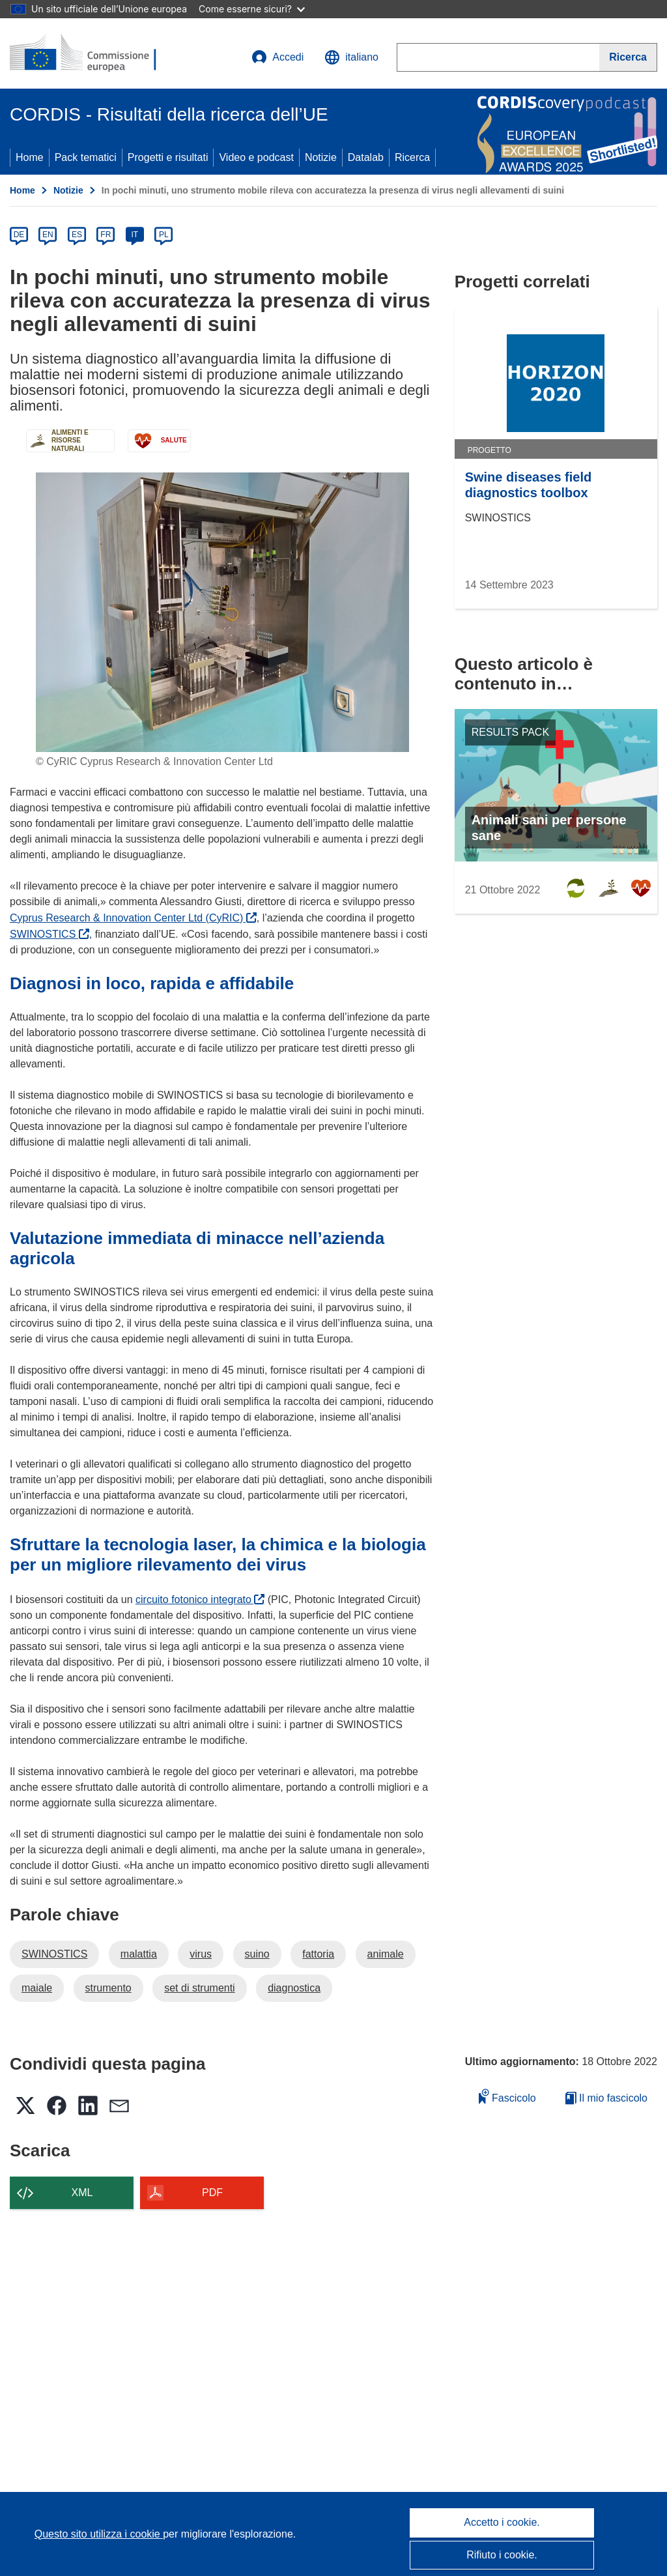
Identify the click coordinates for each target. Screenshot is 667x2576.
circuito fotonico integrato (199, 1599)
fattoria (318, 1954)
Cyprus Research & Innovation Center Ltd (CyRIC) (133, 917)
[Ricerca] (628, 57)
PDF (212, 2192)
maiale (36, 1987)
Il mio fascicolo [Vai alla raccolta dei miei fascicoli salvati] (606, 2098)
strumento (108, 1987)
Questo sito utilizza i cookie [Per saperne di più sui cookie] (99, 2534)
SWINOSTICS (49, 934)
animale (385, 1954)
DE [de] (19, 234)
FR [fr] (105, 234)
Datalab (366, 157)
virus (201, 1954)
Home (30, 157)
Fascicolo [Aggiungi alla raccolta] (507, 2096)
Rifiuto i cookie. (501, 2554)
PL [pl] (164, 234)
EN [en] (47, 234)
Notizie (321, 157)
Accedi (277, 57)
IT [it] (134, 234)
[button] (351, 57)
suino (257, 1954)
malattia (139, 1954)
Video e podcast (256, 157)
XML (82, 2192)
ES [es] (77, 234)
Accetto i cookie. (502, 2522)
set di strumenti (199, 1987)
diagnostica (294, 1987)
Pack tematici (86, 157)
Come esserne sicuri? (252, 8)
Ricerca (412, 157)
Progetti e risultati (168, 157)
